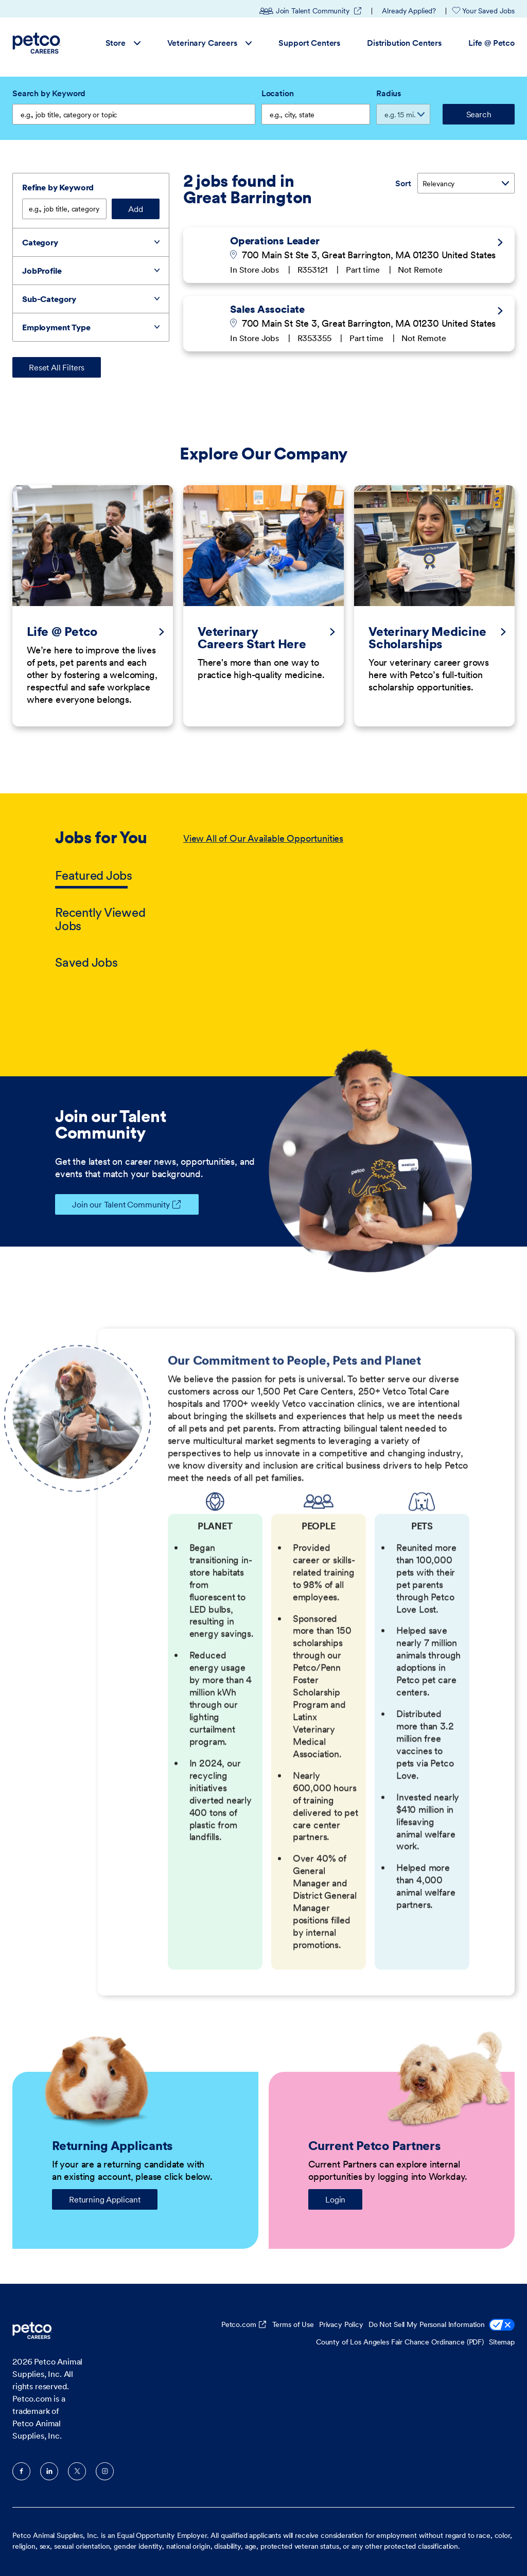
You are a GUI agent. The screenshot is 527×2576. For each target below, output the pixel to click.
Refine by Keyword (58, 187)
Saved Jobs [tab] (86, 962)
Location (277, 93)
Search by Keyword (48, 93)
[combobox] (315, 114)
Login (335, 2199)
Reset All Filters (56, 367)
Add (135, 209)
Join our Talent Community (112, 1204)
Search (478, 114)
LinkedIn (49, 2471)
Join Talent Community (310, 10)
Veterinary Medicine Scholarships (427, 638)
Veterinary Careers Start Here (252, 638)
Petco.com (238, 2324)
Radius (388, 93)
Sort (403, 183)
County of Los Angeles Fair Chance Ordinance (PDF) (400, 2342)
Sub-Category (49, 299)
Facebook (21, 2471)
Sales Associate (267, 309)
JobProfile (41, 270)
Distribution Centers (404, 43)
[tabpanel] (327, 901)
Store (123, 43)
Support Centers (309, 43)
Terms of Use (293, 2324)
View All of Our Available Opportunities (263, 838)
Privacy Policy (341, 2324)
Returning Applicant (104, 2199)
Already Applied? (409, 10)
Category (40, 242)
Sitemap (502, 2342)
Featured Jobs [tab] (93, 875)
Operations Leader (275, 240)
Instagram (105, 2471)
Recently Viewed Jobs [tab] (100, 919)
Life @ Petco (491, 43)
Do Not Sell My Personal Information (441, 2325)
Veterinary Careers (209, 43)
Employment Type (56, 327)
